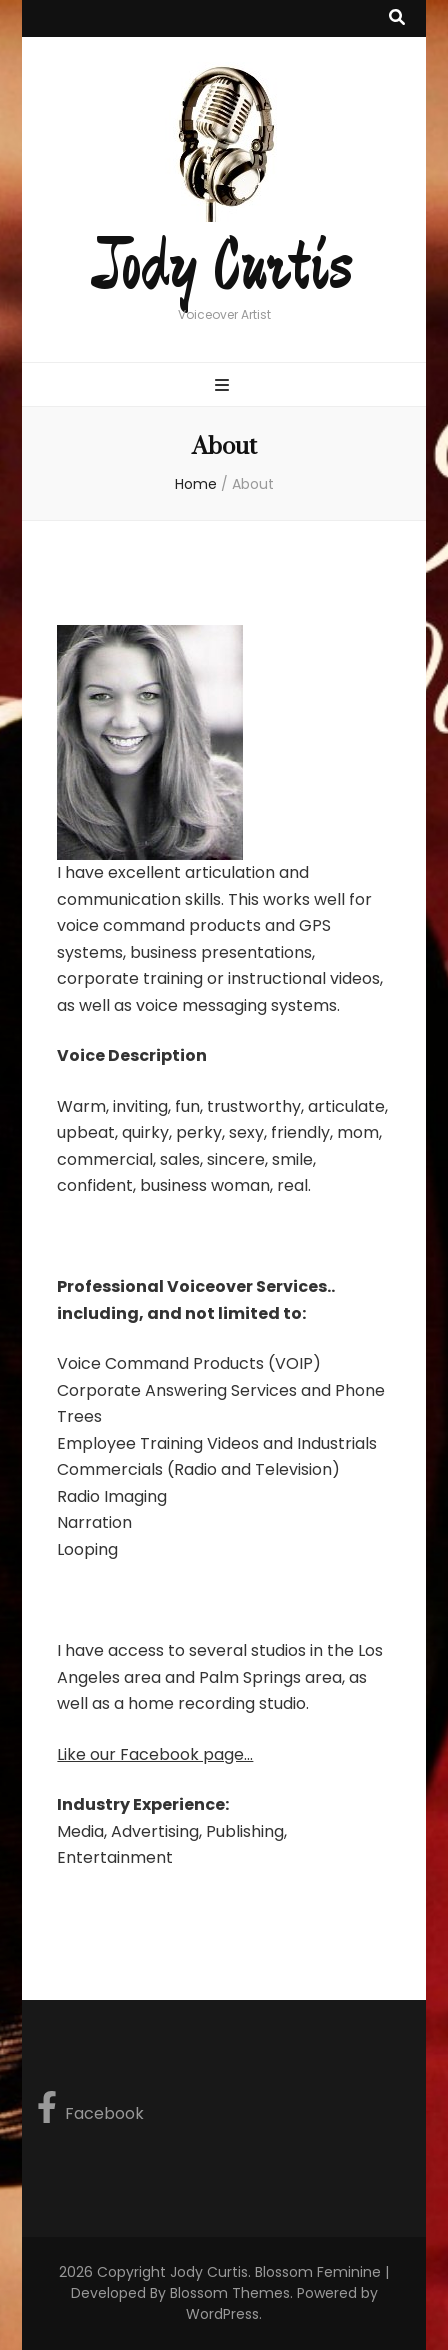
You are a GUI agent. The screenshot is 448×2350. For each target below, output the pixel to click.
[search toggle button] (397, 18)
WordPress (222, 2314)
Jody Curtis (224, 268)
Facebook (90, 2108)
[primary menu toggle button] (224, 386)
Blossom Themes (230, 2293)
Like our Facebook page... (155, 1754)
